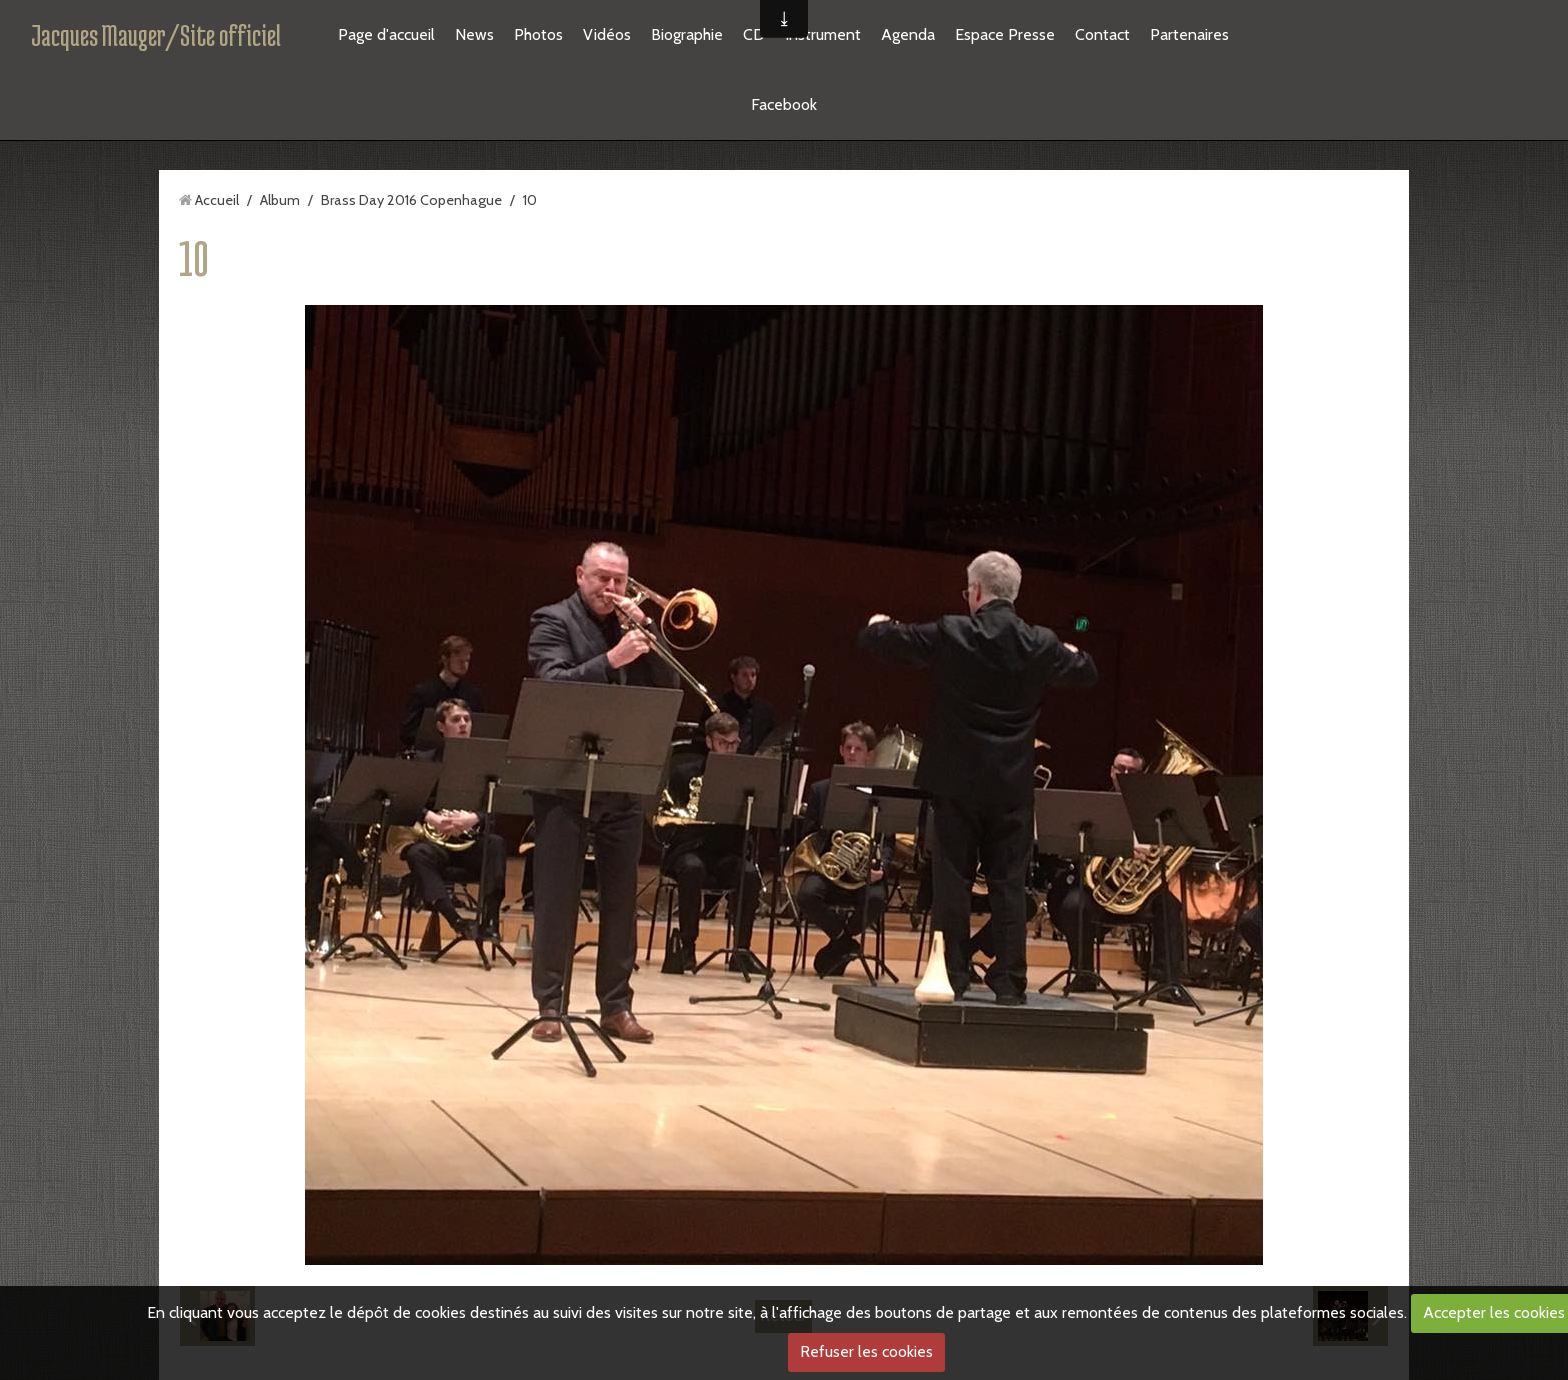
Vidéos (607, 34)
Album (280, 200)
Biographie (687, 34)
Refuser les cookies (866, 1351)
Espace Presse (1005, 34)
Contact (1102, 34)
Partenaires (1189, 34)
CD (754, 34)
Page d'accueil (386, 34)
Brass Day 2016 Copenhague (411, 200)
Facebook (784, 104)
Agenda (908, 34)
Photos (538, 34)
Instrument (823, 34)
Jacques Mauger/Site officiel (156, 35)
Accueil (217, 200)
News (474, 34)
